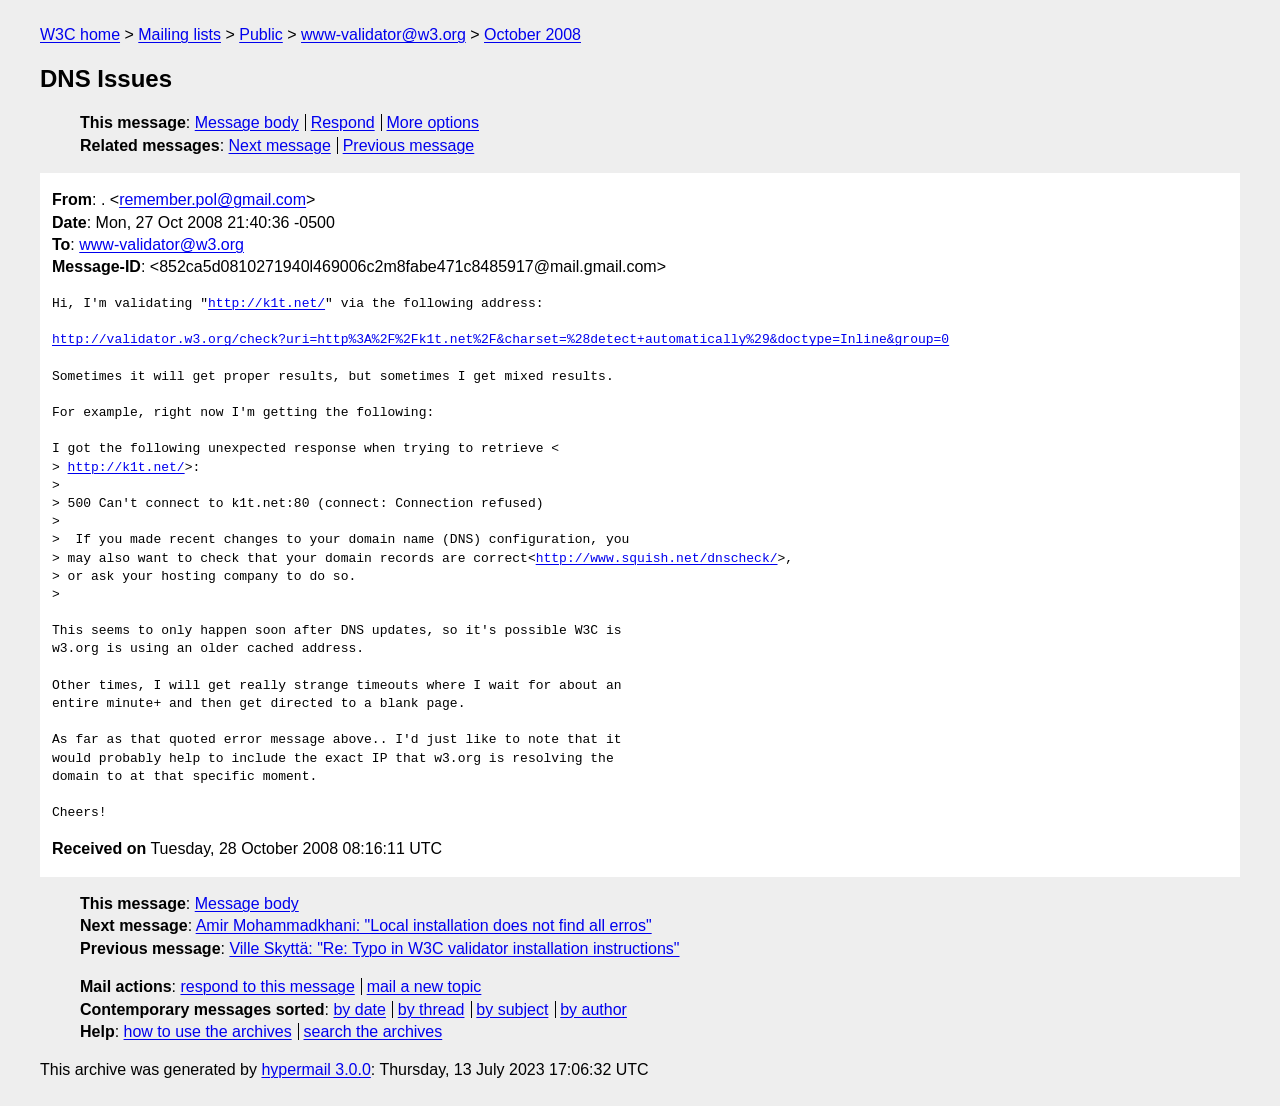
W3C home (80, 34)
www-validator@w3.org (383, 34)
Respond (343, 122)
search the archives (373, 1031)
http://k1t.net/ (266, 304)
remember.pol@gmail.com (212, 199)
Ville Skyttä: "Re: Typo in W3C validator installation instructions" (454, 948)
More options (433, 122)
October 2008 (532, 34)
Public (261, 34)
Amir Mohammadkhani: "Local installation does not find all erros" (424, 925)
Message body (247, 122)
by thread (431, 1009)
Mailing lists (179, 34)
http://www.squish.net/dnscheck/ (657, 559)
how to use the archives (208, 1031)
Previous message (409, 145)
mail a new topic (424, 986)
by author (593, 1009)
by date (359, 1009)
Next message (280, 145)
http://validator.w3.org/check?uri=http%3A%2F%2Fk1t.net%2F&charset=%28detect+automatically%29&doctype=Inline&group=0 (500, 340)
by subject (512, 1009)
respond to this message (267, 986)
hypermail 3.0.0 (315, 1069)
